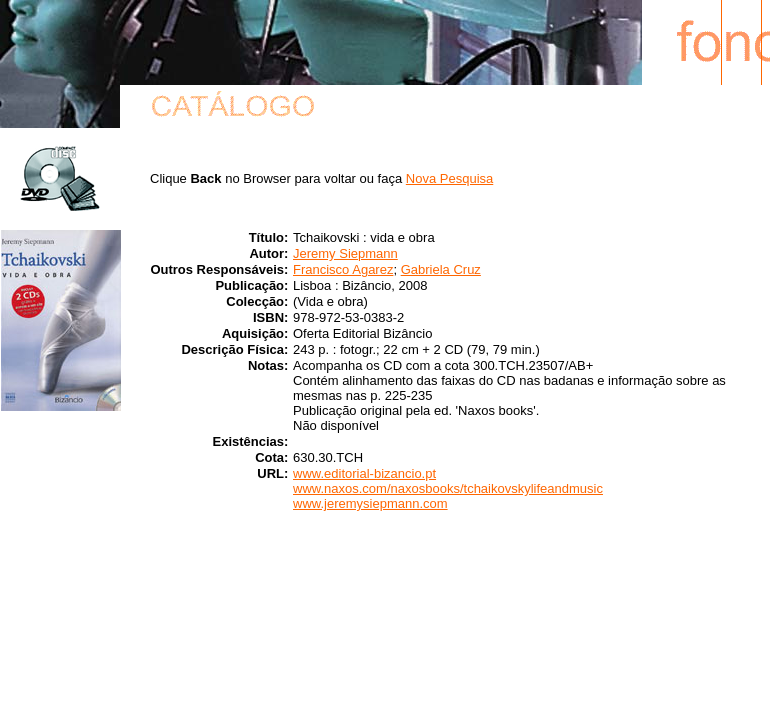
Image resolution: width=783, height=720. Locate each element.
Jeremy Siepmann (345, 253)
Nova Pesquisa (449, 178)
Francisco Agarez (343, 269)
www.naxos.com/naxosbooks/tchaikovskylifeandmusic (448, 488)
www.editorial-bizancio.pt (364, 473)
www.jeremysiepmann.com (370, 503)
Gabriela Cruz (441, 269)
